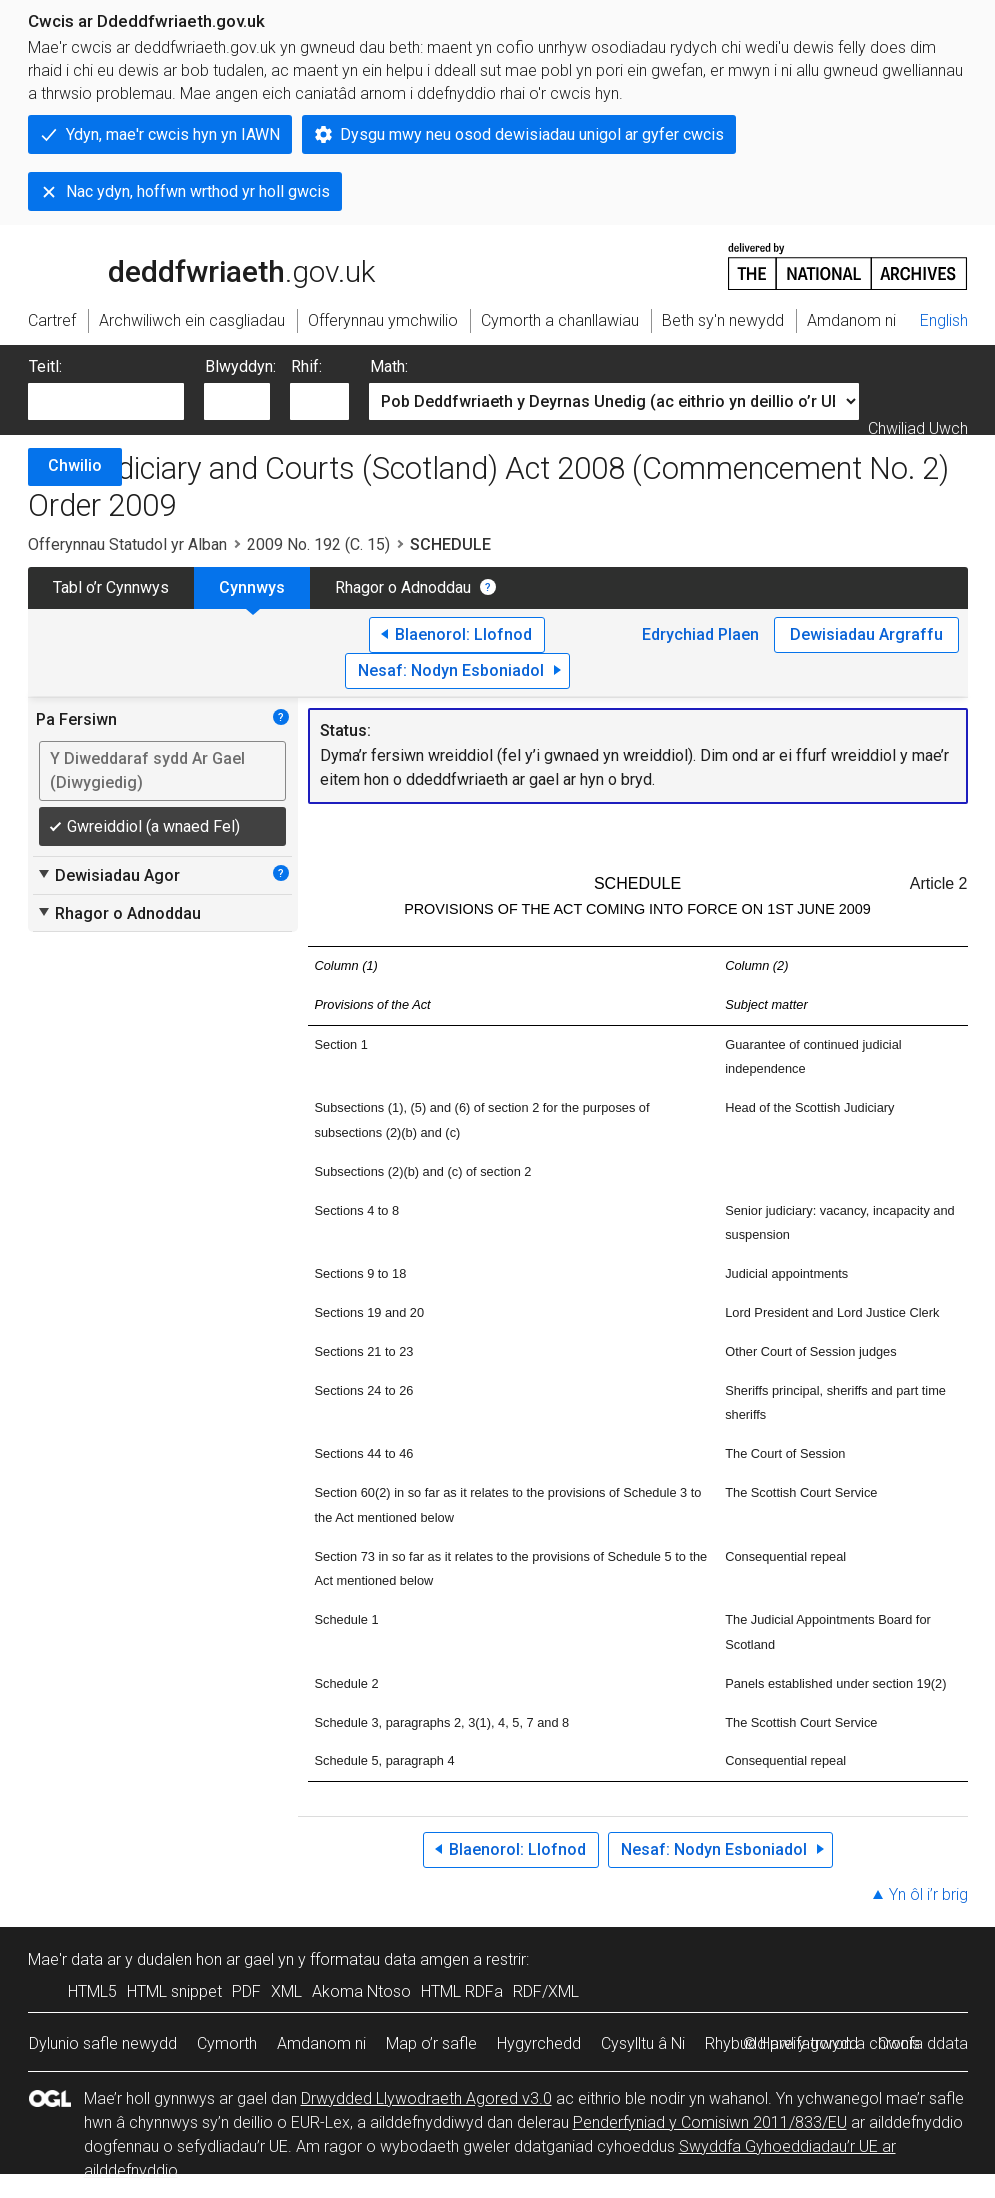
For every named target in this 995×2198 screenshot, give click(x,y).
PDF (246, 1991)
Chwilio (75, 465)
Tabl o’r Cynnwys (111, 587)
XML (286, 1991)
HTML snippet (174, 1991)
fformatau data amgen (389, 1959)
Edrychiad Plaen (700, 634)
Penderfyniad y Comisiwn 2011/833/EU (710, 2122)
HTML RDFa (462, 1991)
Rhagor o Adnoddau (403, 587)
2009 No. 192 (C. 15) (318, 544)
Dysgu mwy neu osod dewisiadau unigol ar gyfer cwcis (532, 134)
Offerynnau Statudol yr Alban (127, 544)
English (944, 320)
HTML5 (92, 1991)
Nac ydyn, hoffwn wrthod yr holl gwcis (198, 191)
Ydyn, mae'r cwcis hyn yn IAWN (173, 134)
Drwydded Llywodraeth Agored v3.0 (426, 2098)
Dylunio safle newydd (103, 2043)
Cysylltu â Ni (643, 2043)
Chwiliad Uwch (918, 428)
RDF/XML (546, 1991)
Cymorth (227, 2043)
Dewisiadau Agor (108, 875)
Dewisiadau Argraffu (866, 634)
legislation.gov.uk (186, 265)
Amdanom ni (321, 2043)
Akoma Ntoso (361, 1991)
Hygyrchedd (539, 2043)
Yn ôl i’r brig (928, 1894)
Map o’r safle (431, 2043)
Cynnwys (252, 587)
